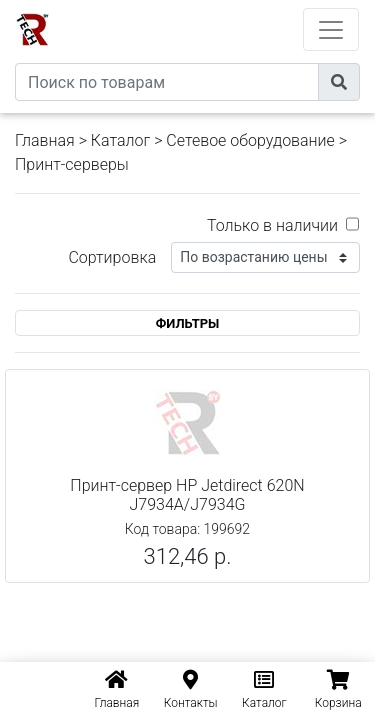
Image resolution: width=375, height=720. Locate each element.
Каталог (120, 140)
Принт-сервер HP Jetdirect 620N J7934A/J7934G (187, 495)
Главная (45, 140)
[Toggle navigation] (331, 29)
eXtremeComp (215, 7)
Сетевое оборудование (250, 140)
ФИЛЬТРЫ (188, 323)
